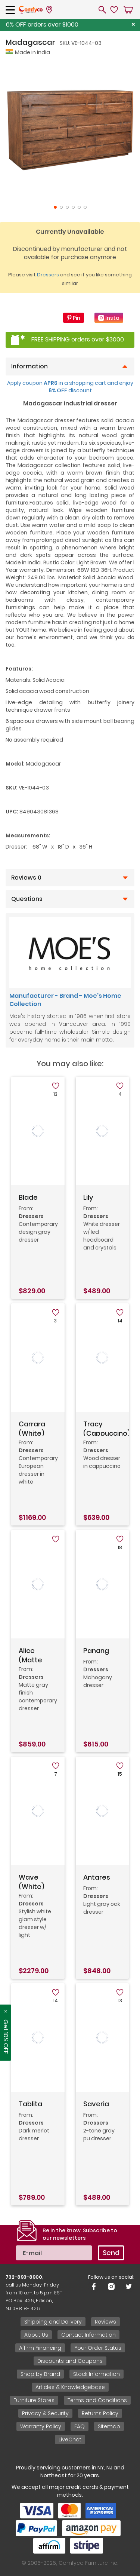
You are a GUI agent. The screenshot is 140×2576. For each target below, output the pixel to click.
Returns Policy (100, 2413)
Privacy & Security (45, 2413)
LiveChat (70, 2439)
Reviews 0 (26, 877)
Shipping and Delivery (53, 2321)
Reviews (105, 2321)
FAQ (79, 2426)
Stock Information (96, 2374)
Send (111, 2252)
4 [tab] (73, 207)
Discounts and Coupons (70, 2361)
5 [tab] (79, 207)
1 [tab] (55, 207)
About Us (36, 2335)
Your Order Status (97, 2348)
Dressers (48, 274)
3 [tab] (67, 207)
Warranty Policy (40, 2426)
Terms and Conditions (97, 2400)
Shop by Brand (40, 2374)
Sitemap (109, 2426)
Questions (27, 899)
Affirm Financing (40, 2348)
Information (29, 366)
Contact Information (88, 2335)
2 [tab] (61, 207)
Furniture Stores (34, 2400)
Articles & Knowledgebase (70, 2387)
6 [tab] (85, 207)
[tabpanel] (70, 130)
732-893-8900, (24, 2277)
